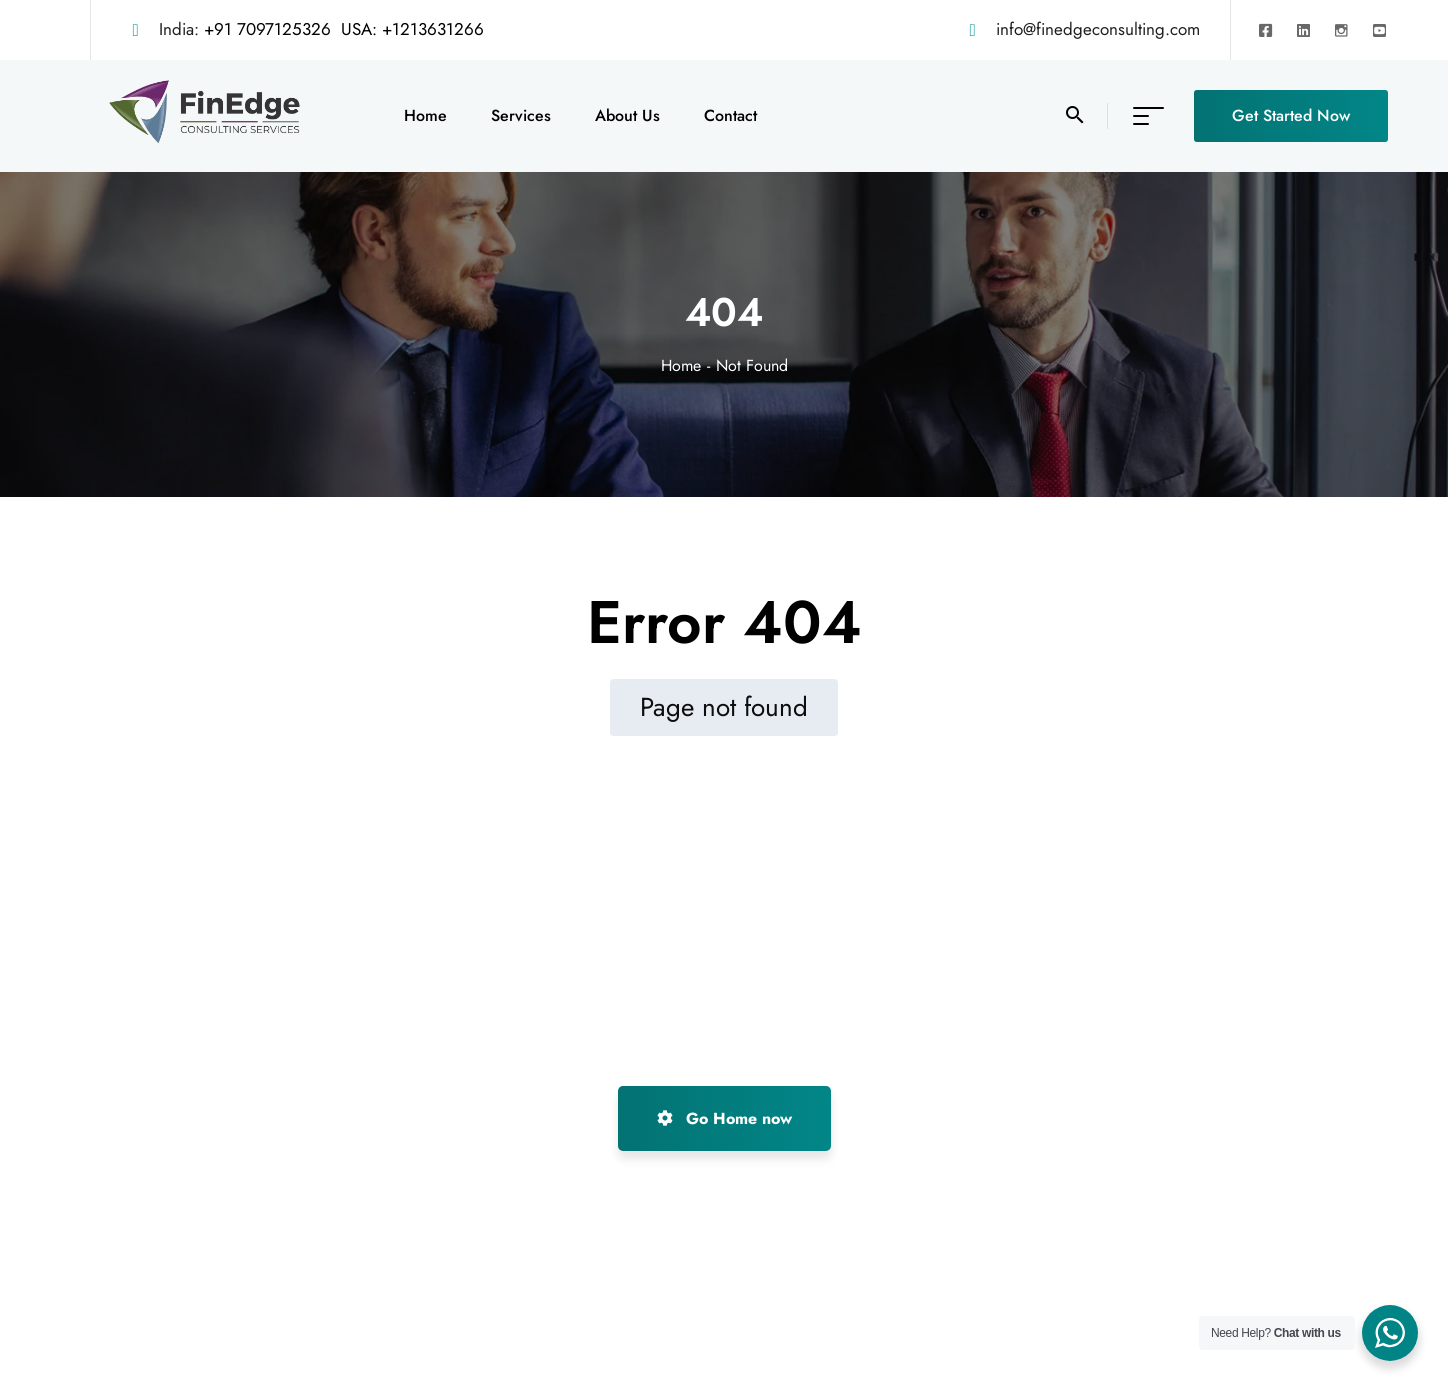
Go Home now (724, 1118)
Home (681, 365)
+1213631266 (433, 29)
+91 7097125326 (267, 29)
